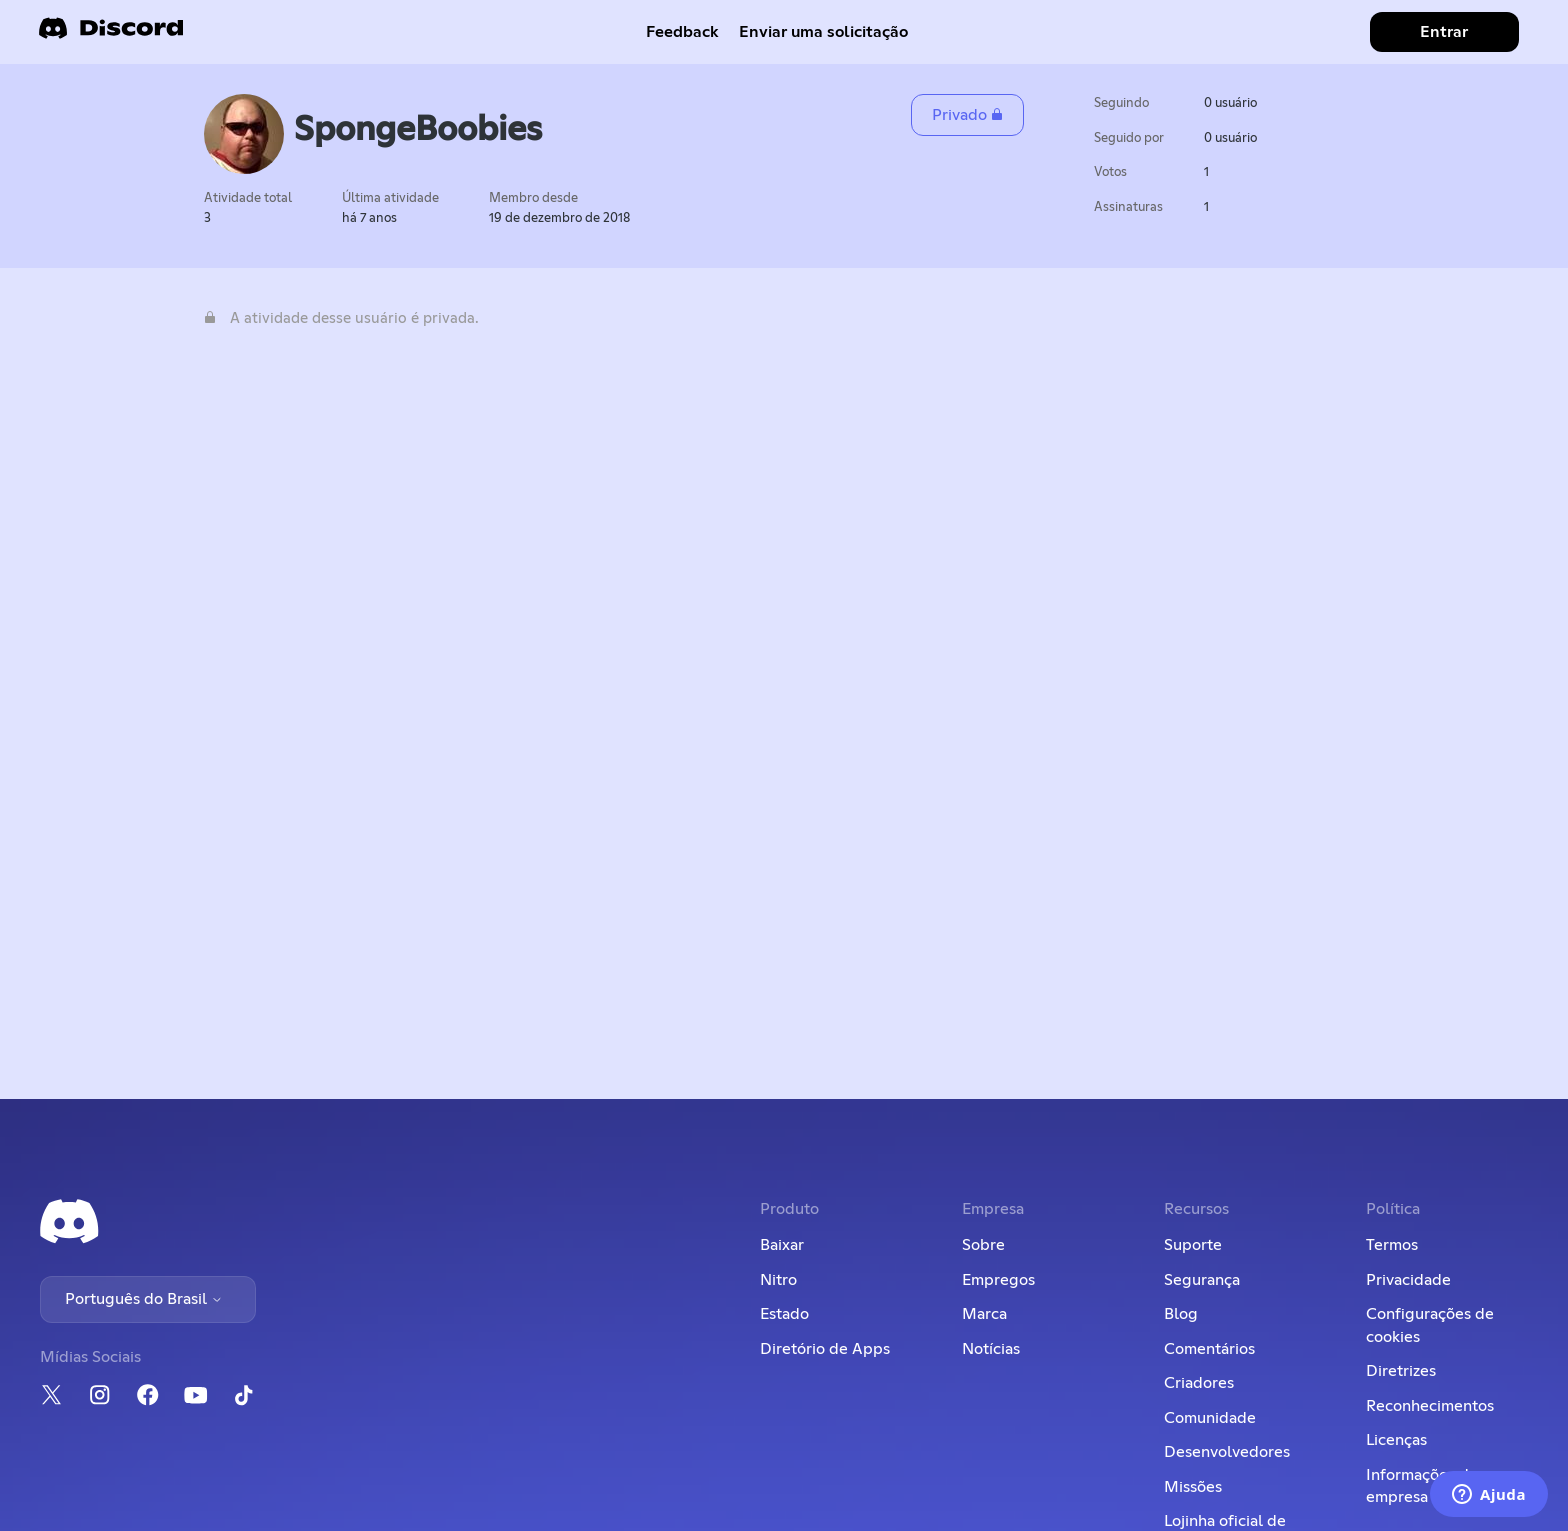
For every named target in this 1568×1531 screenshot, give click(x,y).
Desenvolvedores (1227, 1452)
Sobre (983, 1245)
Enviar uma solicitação (823, 32)
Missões (1193, 1487)
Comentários (1209, 1349)
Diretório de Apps (825, 1349)
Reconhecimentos (1430, 1406)
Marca (984, 1314)
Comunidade (1210, 1418)
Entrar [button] (1444, 32)
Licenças (1396, 1440)
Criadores (1199, 1383)
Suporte (1193, 1245)
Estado (784, 1314)
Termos (1392, 1245)
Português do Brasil (144, 1299)
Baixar (782, 1245)
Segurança (1202, 1280)
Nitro (778, 1280)
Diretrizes (1401, 1371)
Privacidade (1408, 1280)
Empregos (998, 1280)
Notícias (991, 1349)
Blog (1181, 1314)
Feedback (682, 32)
